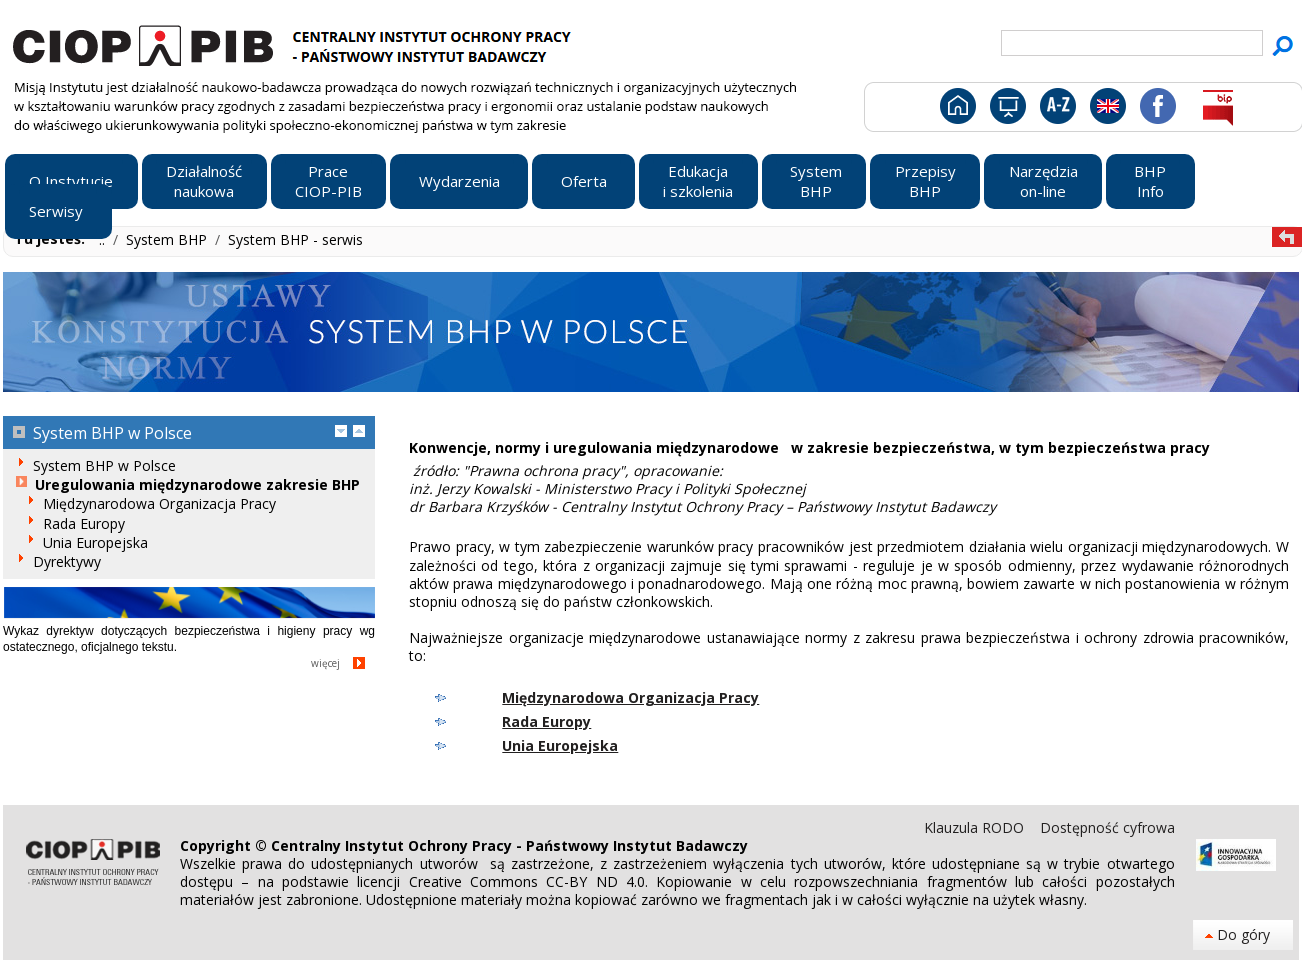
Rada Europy (546, 721)
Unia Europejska (560, 745)
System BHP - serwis (295, 239)
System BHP (168, 239)
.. (104, 239)
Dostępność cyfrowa (1107, 827)
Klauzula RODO (976, 827)
